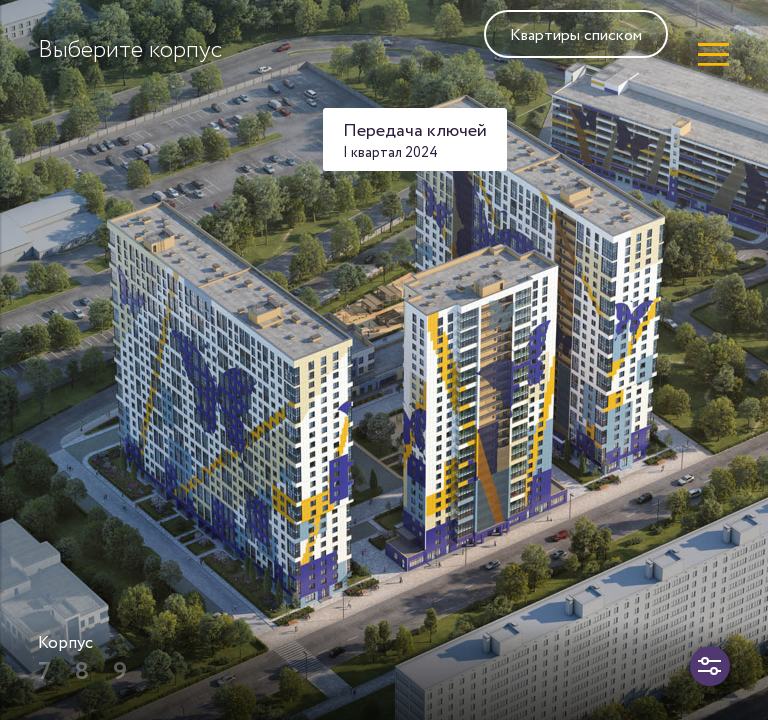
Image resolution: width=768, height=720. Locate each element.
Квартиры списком (576, 35)
